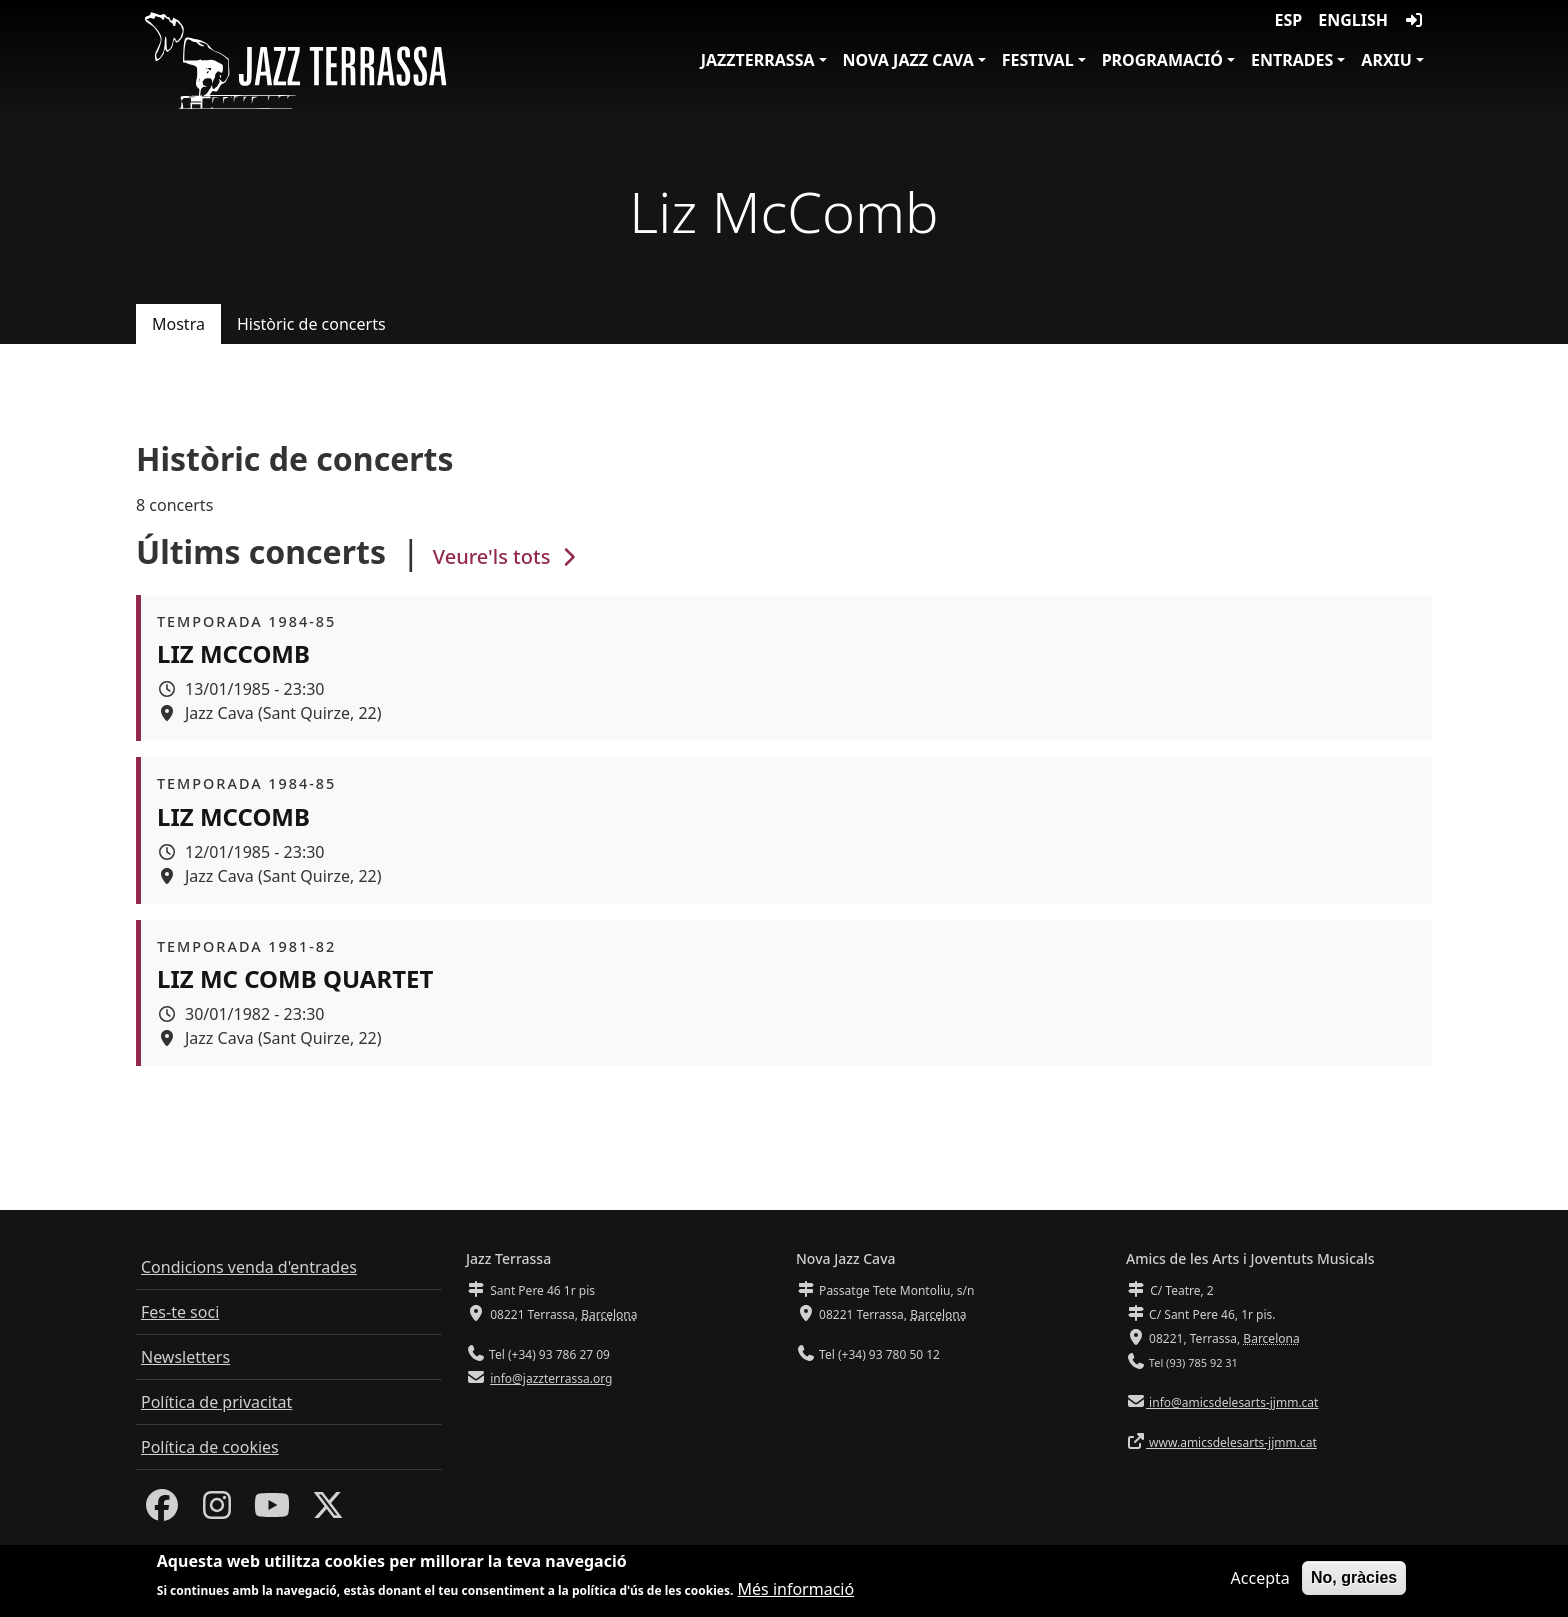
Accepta (1260, 1583)
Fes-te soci (180, 1312)
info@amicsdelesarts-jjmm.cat (1232, 1402)
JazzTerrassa (758, 60)
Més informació (796, 1594)
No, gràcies (1354, 1582)
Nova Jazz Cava (908, 60)
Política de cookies (210, 1447)
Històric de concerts (311, 324)
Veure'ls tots (507, 556)
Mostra (178, 324)
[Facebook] (162, 1511)
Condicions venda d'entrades (249, 1267)
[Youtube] (272, 1511)
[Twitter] (328, 1511)
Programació (1162, 60)
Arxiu (1386, 60)
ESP (1289, 20)
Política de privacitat (216, 1402)
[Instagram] (217, 1511)
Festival (1038, 60)
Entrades (1292, 60)
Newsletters (185, 1357)
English (1353, 20)
